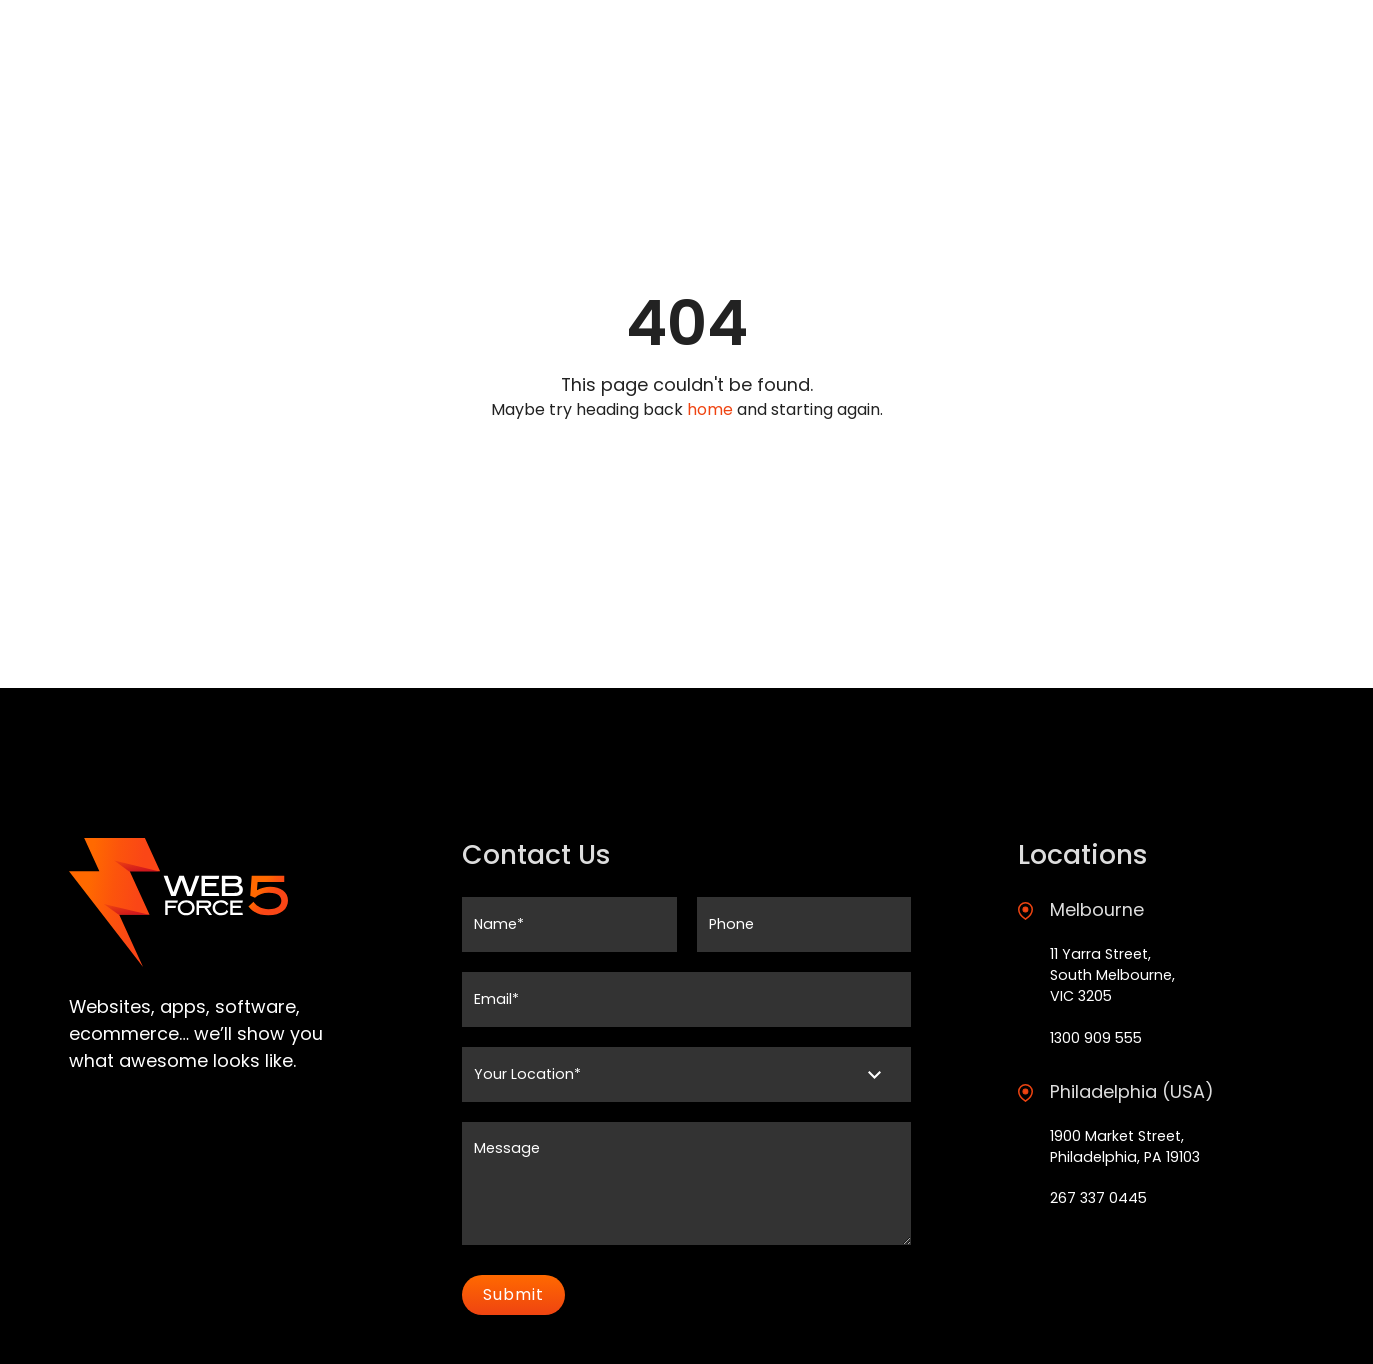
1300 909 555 (1096, 1038)
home (710, 409)
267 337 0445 (1098, 1198)
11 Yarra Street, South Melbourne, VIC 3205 (1112, 975)
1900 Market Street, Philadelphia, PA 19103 (1125, 1146)
